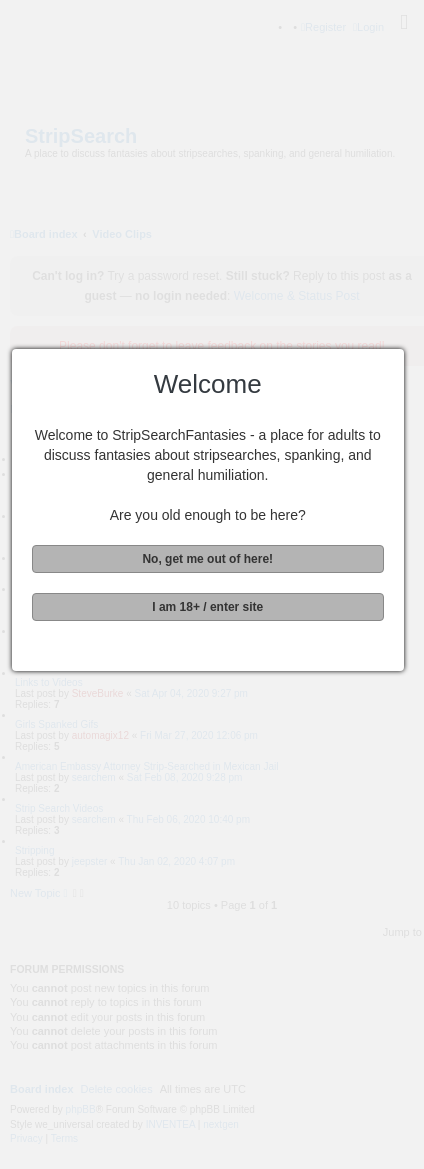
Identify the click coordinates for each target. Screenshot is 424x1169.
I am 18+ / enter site (210, 607)
